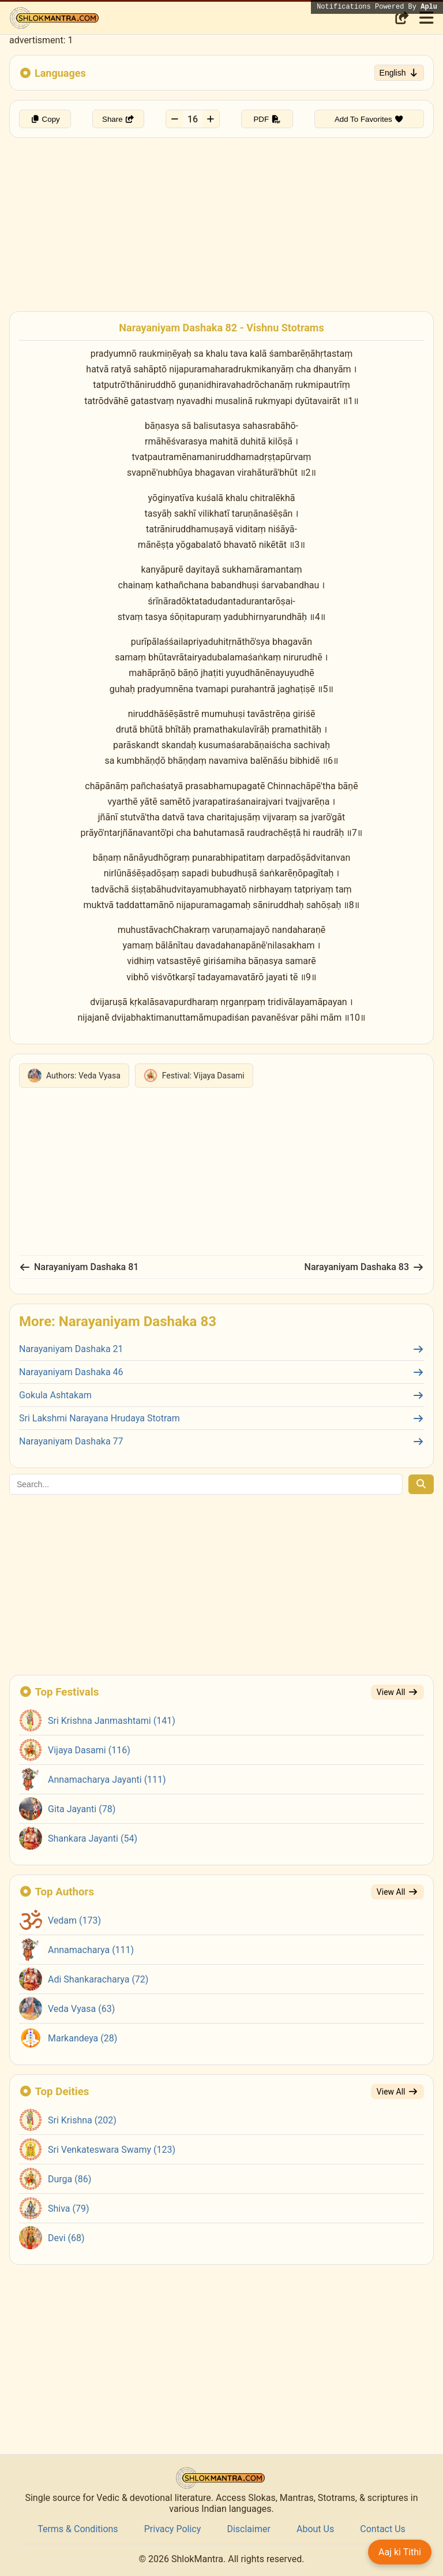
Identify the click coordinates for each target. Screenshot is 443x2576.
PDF (266, 119)
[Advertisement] (221, 219)
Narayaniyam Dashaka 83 (364, 1266)
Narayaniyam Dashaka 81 (78, 1266)
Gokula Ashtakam (221, 1395)
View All (397, 1692)
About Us (315, 2528)
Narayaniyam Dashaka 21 (221, 1348)
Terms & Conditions (77, 2528)
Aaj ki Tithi (399, 2552)
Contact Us (383, 2528)
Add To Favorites (369, 119)
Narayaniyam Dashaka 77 (221, 1441)
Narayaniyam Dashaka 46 (221, 1372)
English (399, 72)
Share (118, 119)
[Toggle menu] (425, 18)
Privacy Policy (172, 2528)
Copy (44, 119)
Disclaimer (248, 2528)
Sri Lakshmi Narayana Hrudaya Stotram (221, 1418)
